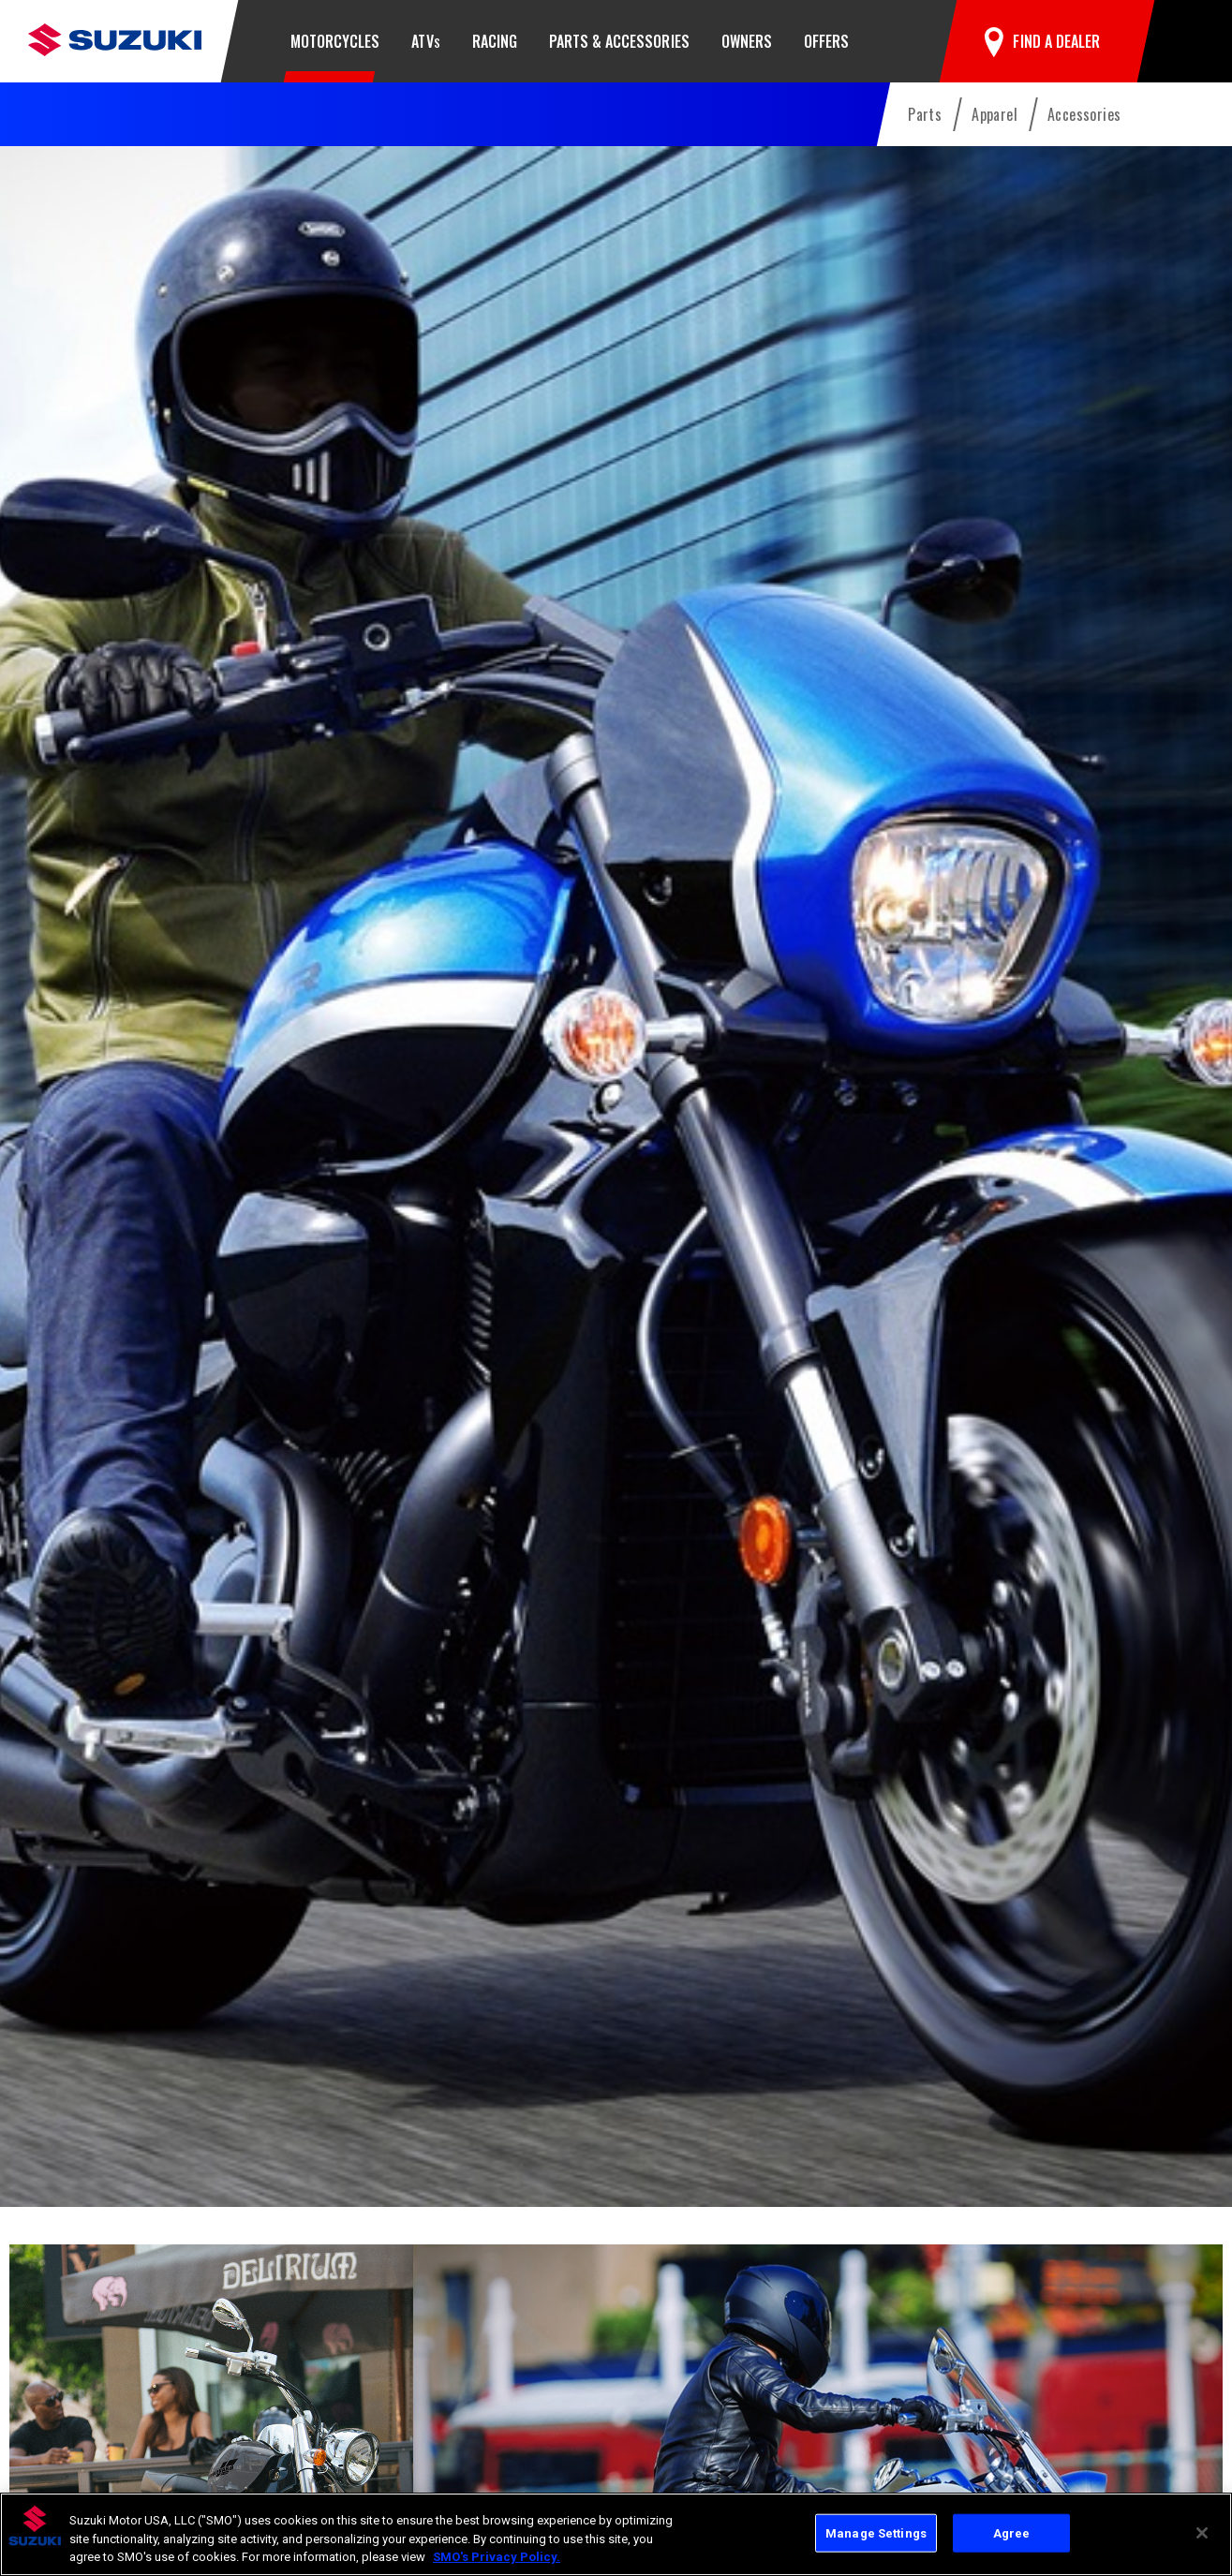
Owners (746, 41)
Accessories (1084, 114)
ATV (425, 41)
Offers (826, 41)
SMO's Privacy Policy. (496, 2557)
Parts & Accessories (619, 41)
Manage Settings (876, 2532)
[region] (616, 2534)
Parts (925, 114)
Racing (494, 41)
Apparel (994, 114)
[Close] (1202, 2533)
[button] (1182, 41)
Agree (1012, 2532)
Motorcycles (334, 41)
